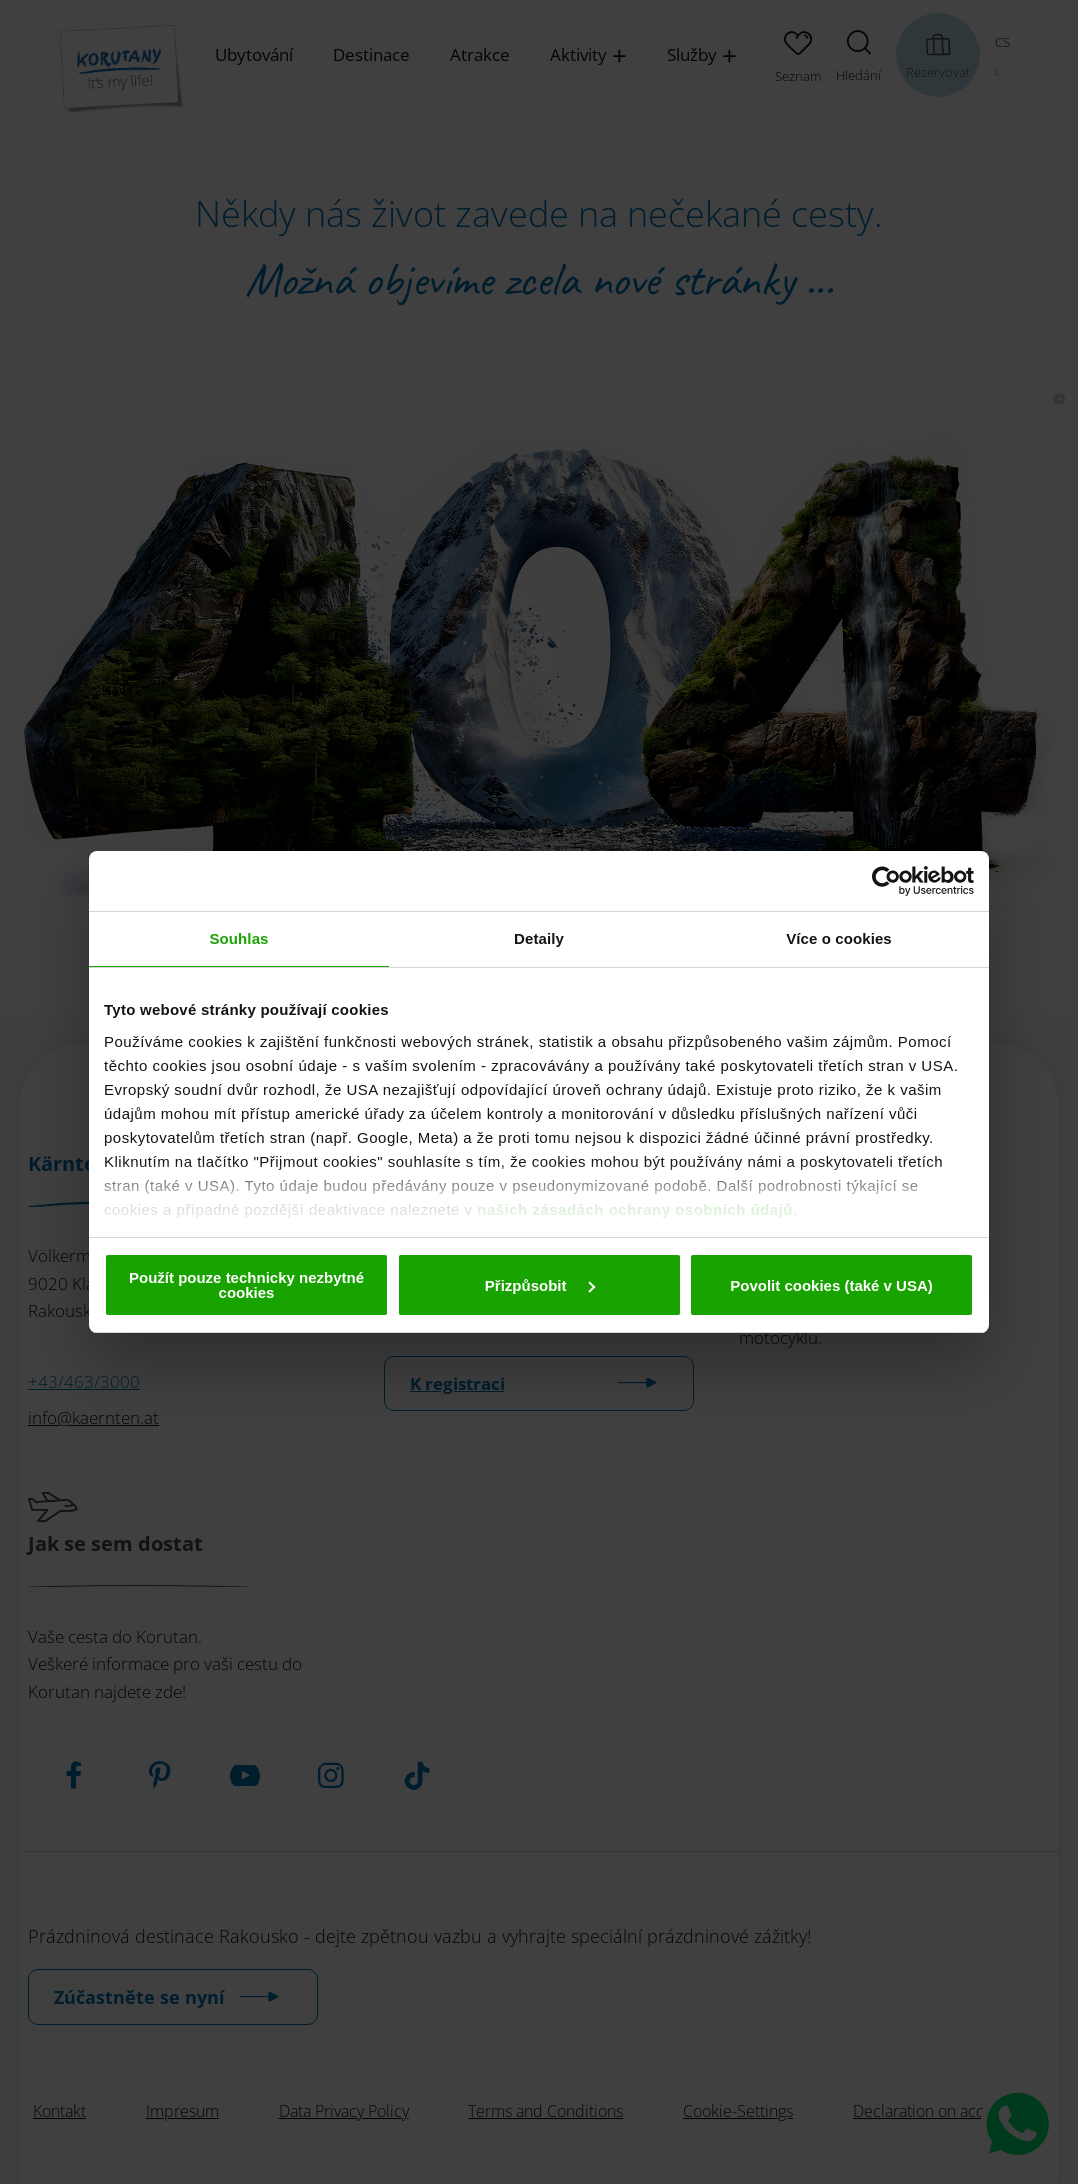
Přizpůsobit (540, 1285)
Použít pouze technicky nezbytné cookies (246, 1285)
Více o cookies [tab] (839, 938)
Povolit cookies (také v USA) (831, 1285)
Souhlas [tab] (238, 938)
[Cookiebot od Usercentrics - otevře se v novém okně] (886, 881)
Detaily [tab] (539, 938)
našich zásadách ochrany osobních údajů (635, 1209)
